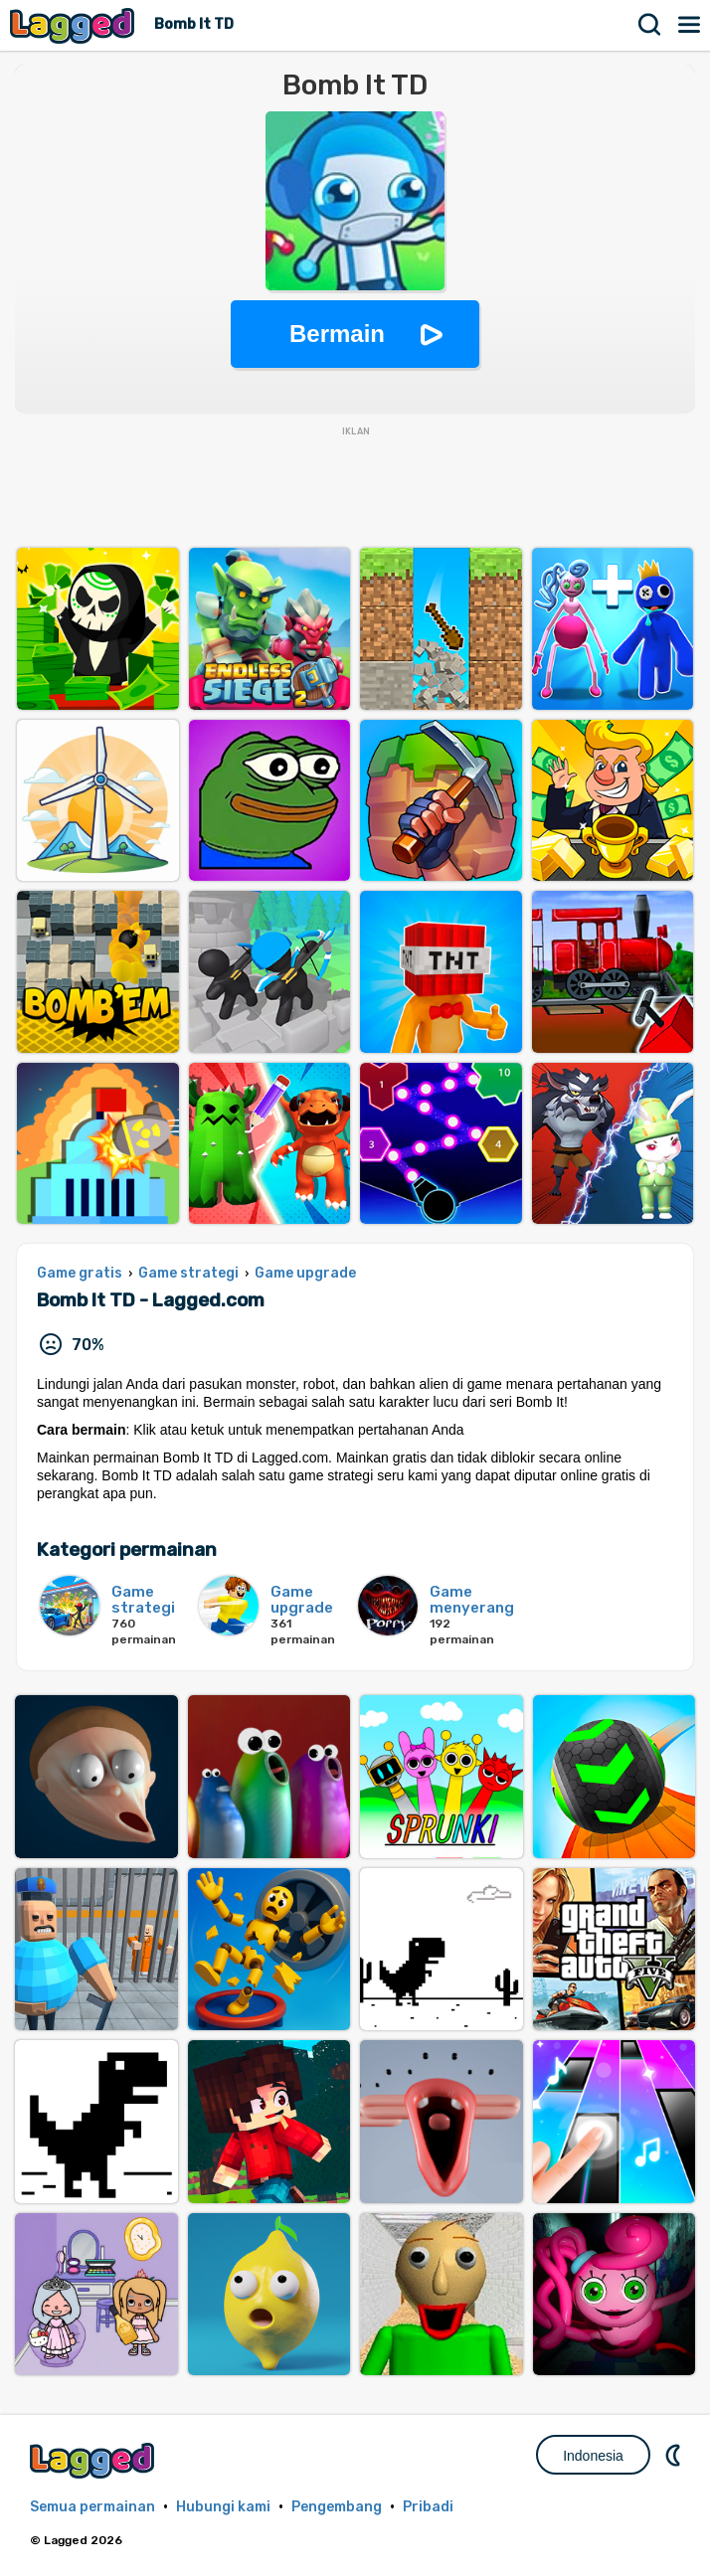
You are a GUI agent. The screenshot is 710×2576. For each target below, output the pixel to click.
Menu (690, 25)
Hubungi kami (223, 2506)
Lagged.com (94, 2460)
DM (675, 2455)
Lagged (74, 25)
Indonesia (593, 2456)
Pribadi (428, 2506)
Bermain (337, 333)
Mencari (650, 25)
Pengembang (336, 2506)
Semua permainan (92, 2506)
